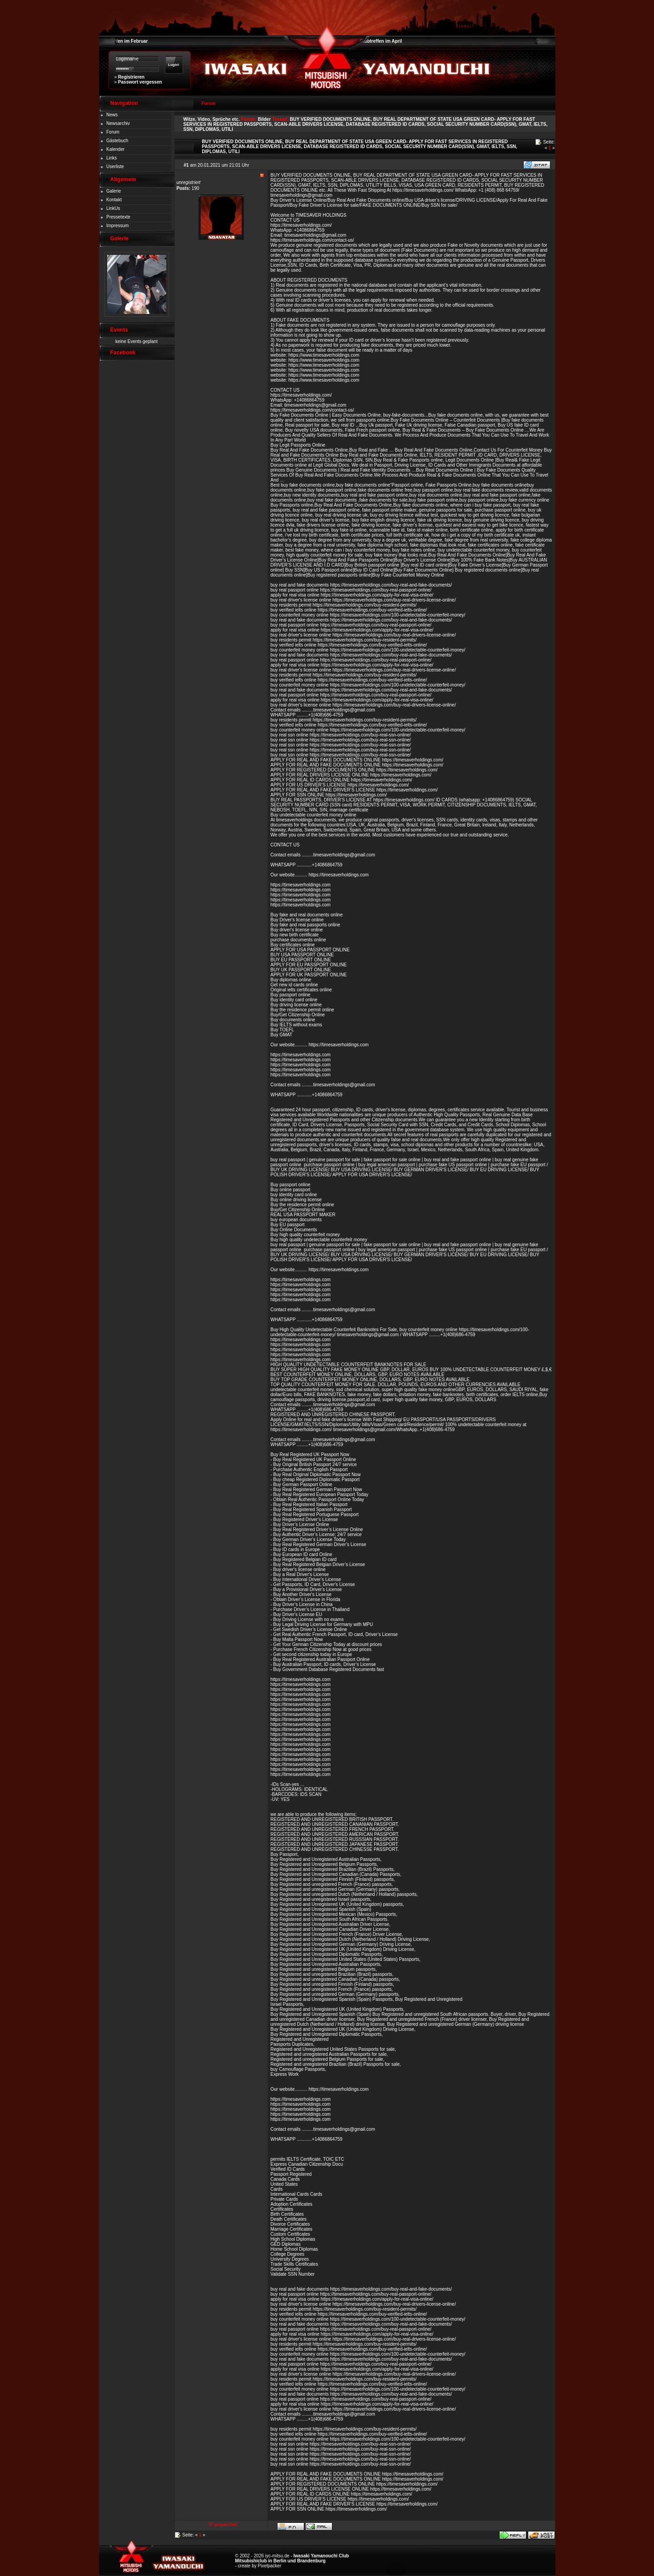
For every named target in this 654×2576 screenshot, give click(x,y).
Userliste (115, 166)
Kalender (115, 149)
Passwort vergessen (140, 82)
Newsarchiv (118, 123)
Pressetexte (118, 216)
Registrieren (131, 77)
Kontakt (114, 199)
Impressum (117, 225)
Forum (112, 131)
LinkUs (113, 208)
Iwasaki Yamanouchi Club (321, 2555)
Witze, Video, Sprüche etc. (211, 119)
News (112, 114)
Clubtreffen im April (381, 41)
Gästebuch (117, 140)
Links (111, 157)
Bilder (264, 119)
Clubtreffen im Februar (123, 41)
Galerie (113, 191)
